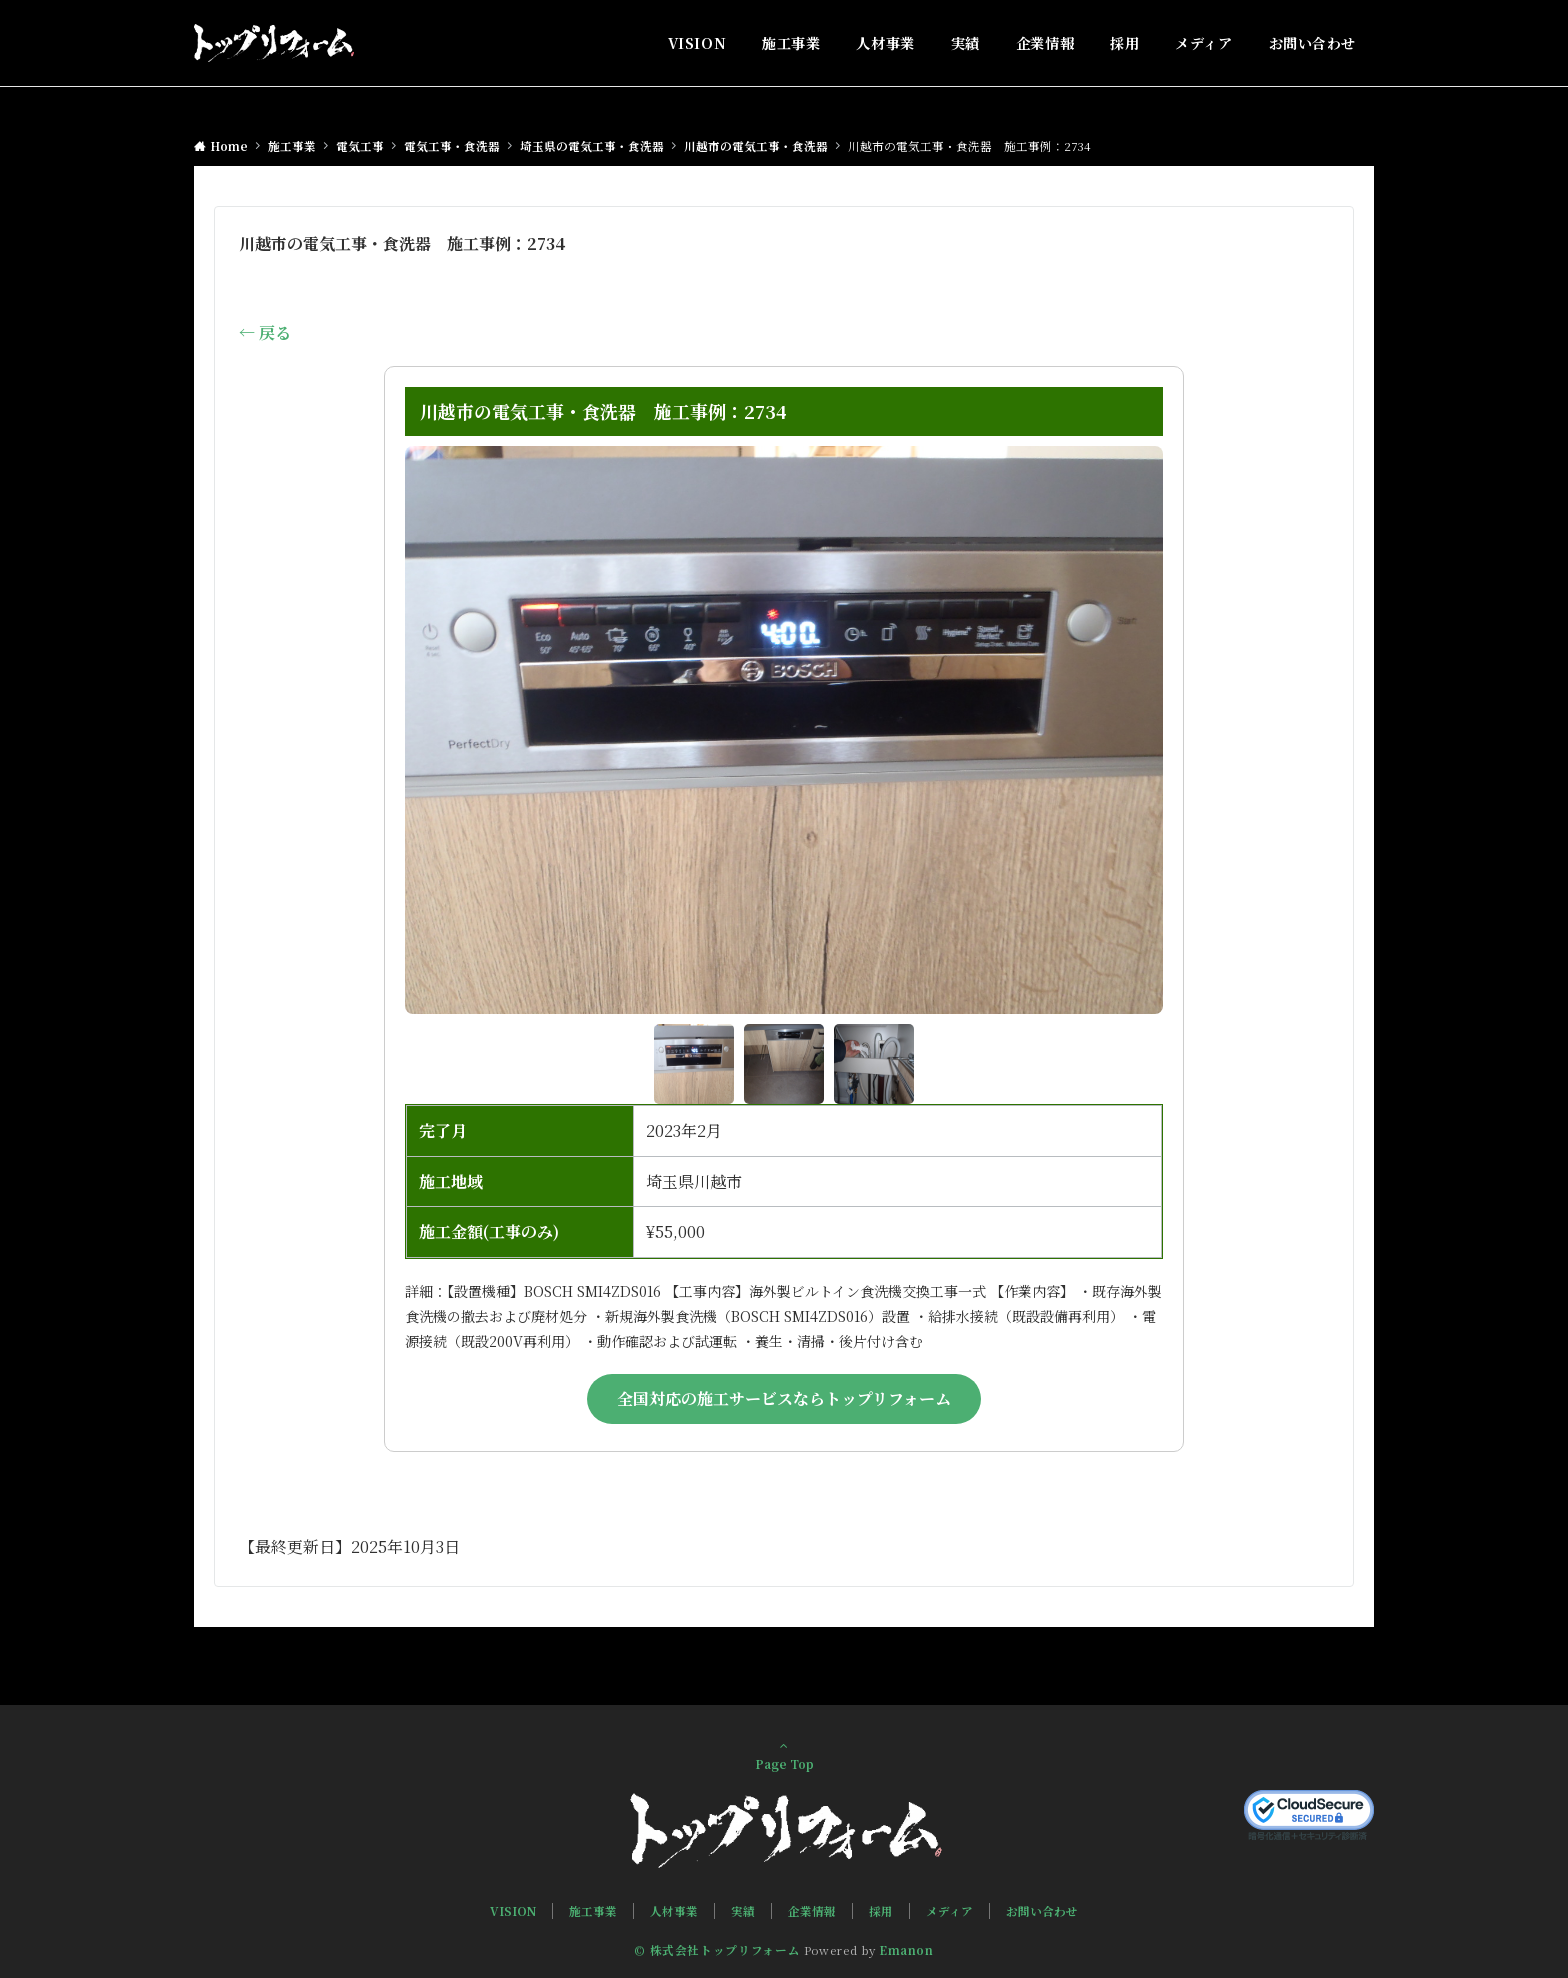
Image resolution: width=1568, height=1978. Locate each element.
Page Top (784, 1755)
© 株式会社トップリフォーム (717, 1950)
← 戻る (265, 332)
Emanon (906, 1950)
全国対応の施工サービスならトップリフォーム (784, 1398)
